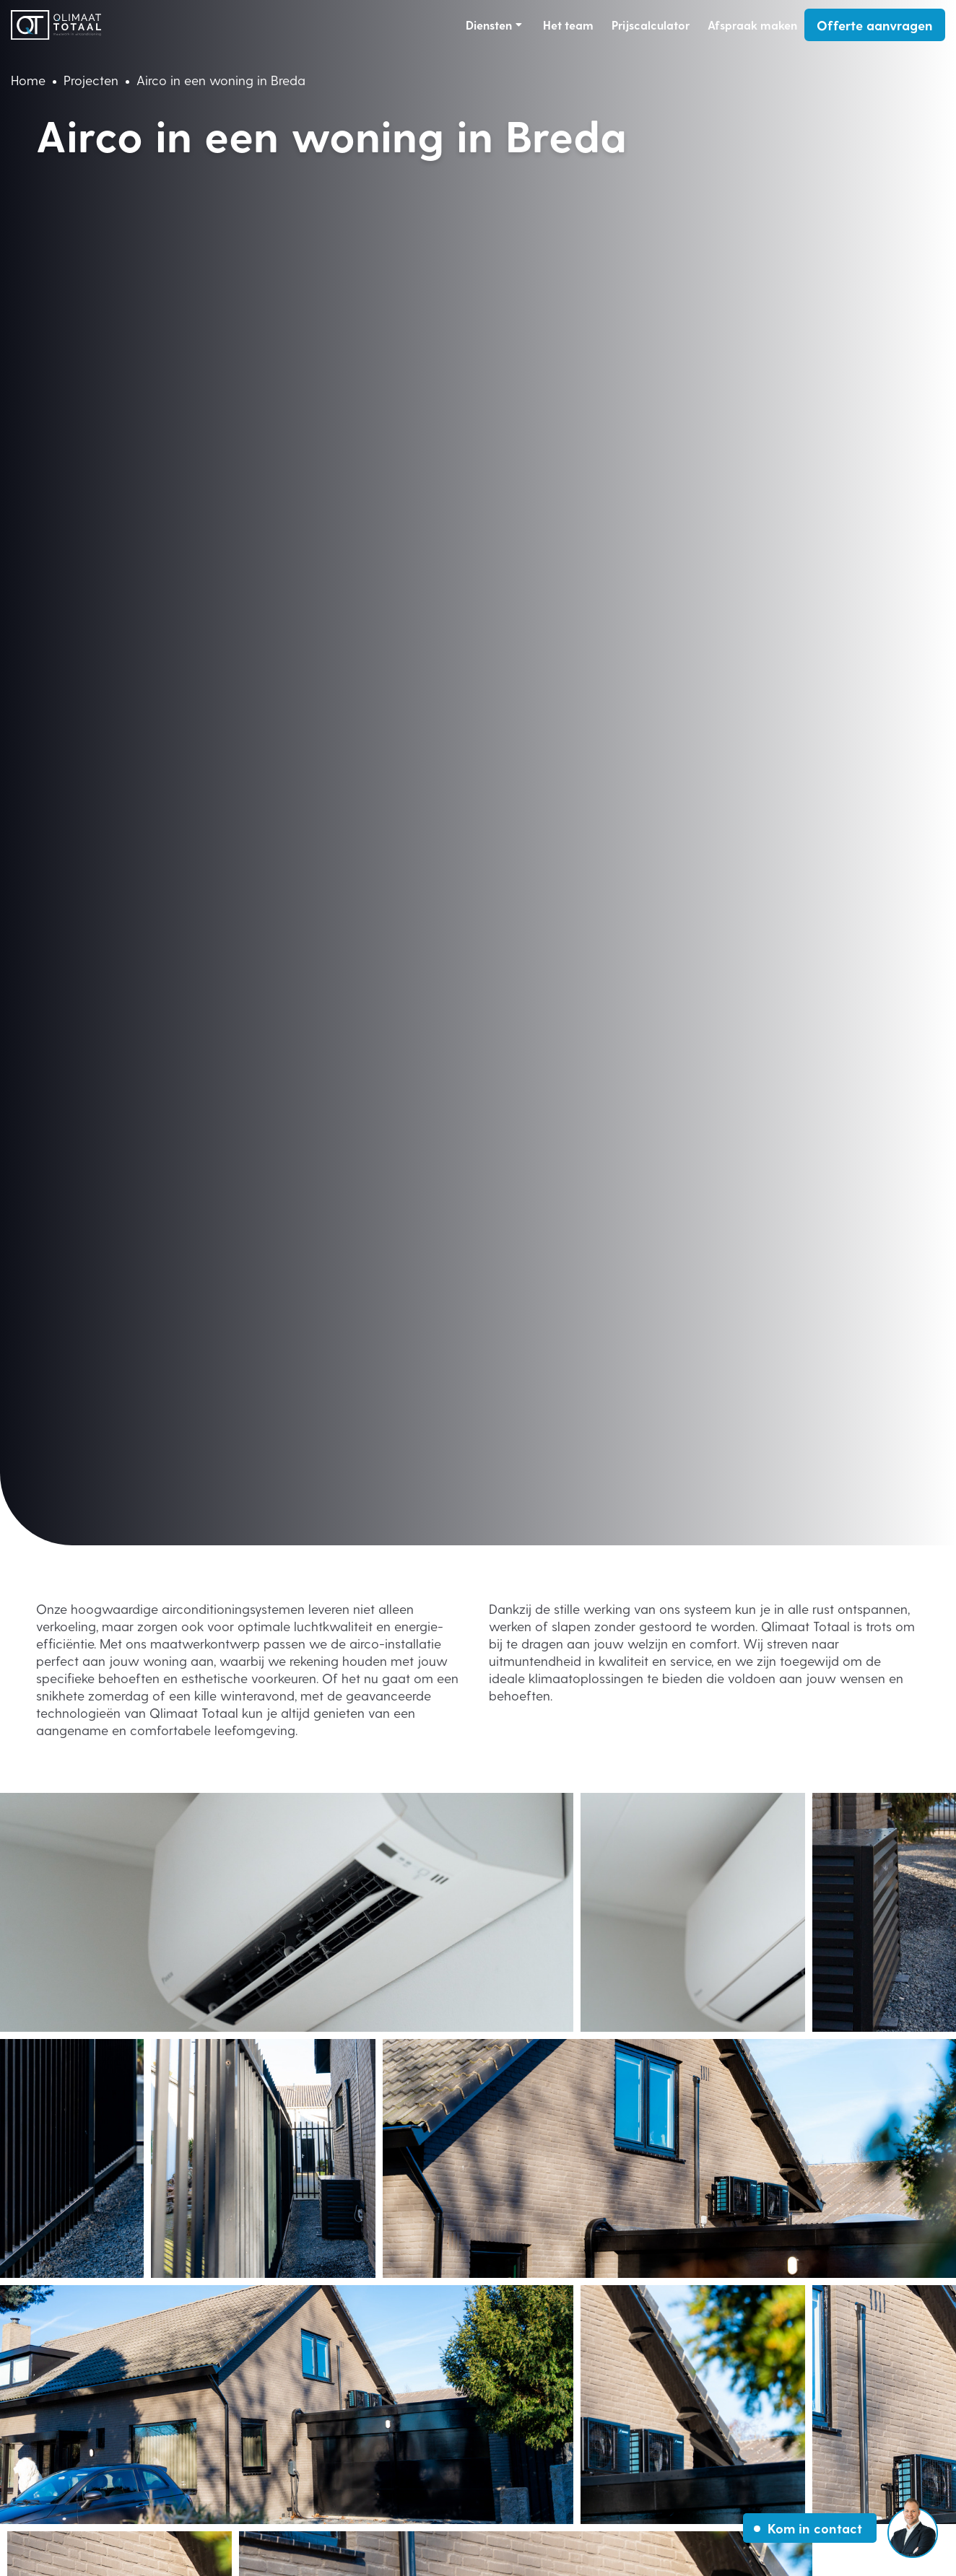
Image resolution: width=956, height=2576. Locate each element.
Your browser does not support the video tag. (478, 772)
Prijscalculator (651, 25)
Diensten (489, 25)
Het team (568, 25)
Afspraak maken (752, 25)
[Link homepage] (56, 25)
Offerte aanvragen (875, 24)
